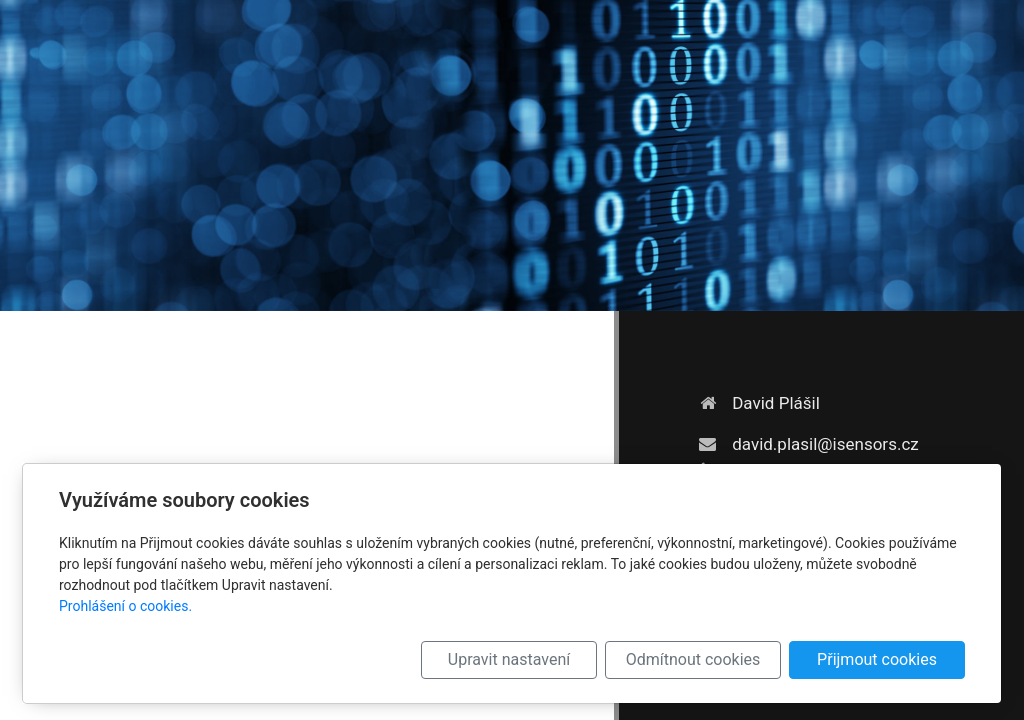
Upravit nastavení (509, 659)
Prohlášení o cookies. (125, 606)
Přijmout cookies (877, 659)
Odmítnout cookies (693, 659)
